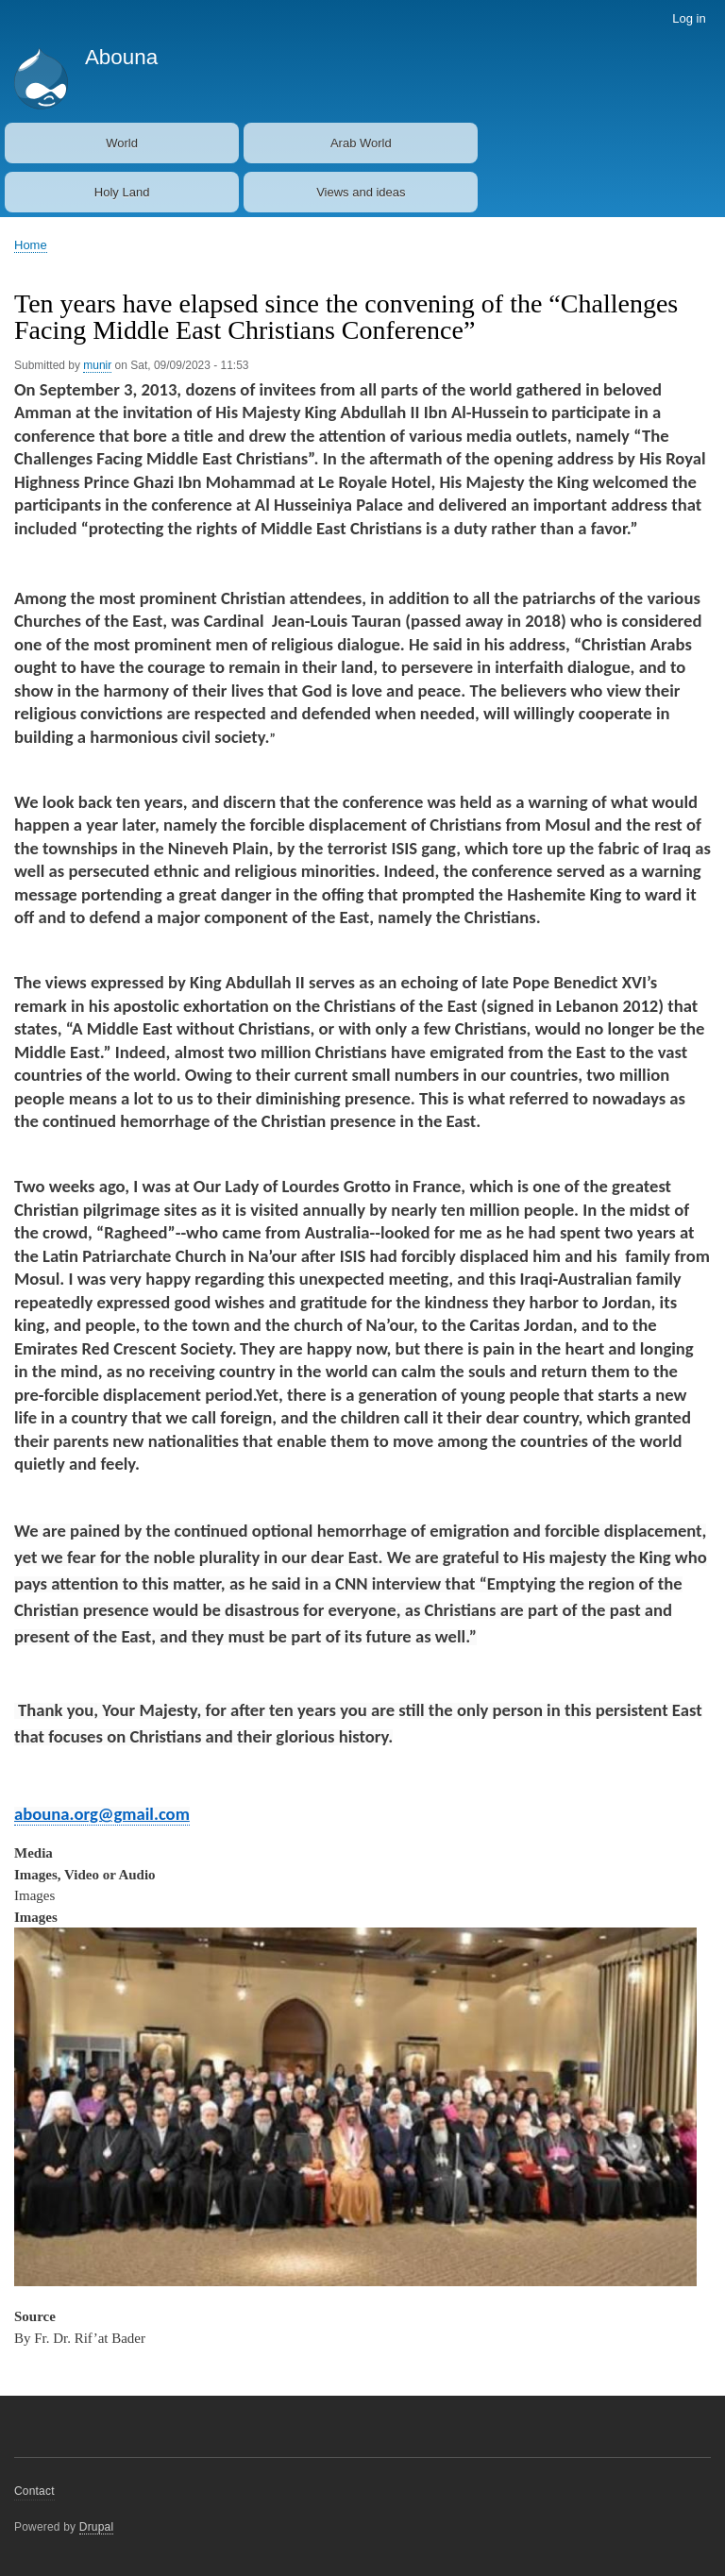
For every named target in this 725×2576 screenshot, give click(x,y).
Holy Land (122, 192)
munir (97, 365)
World (122, 143)
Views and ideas (360, 192)
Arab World (361, 143)
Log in (688, 18)
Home (30, 245)
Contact (34, 2491)
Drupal (96, 2527)
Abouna (121, 57)
